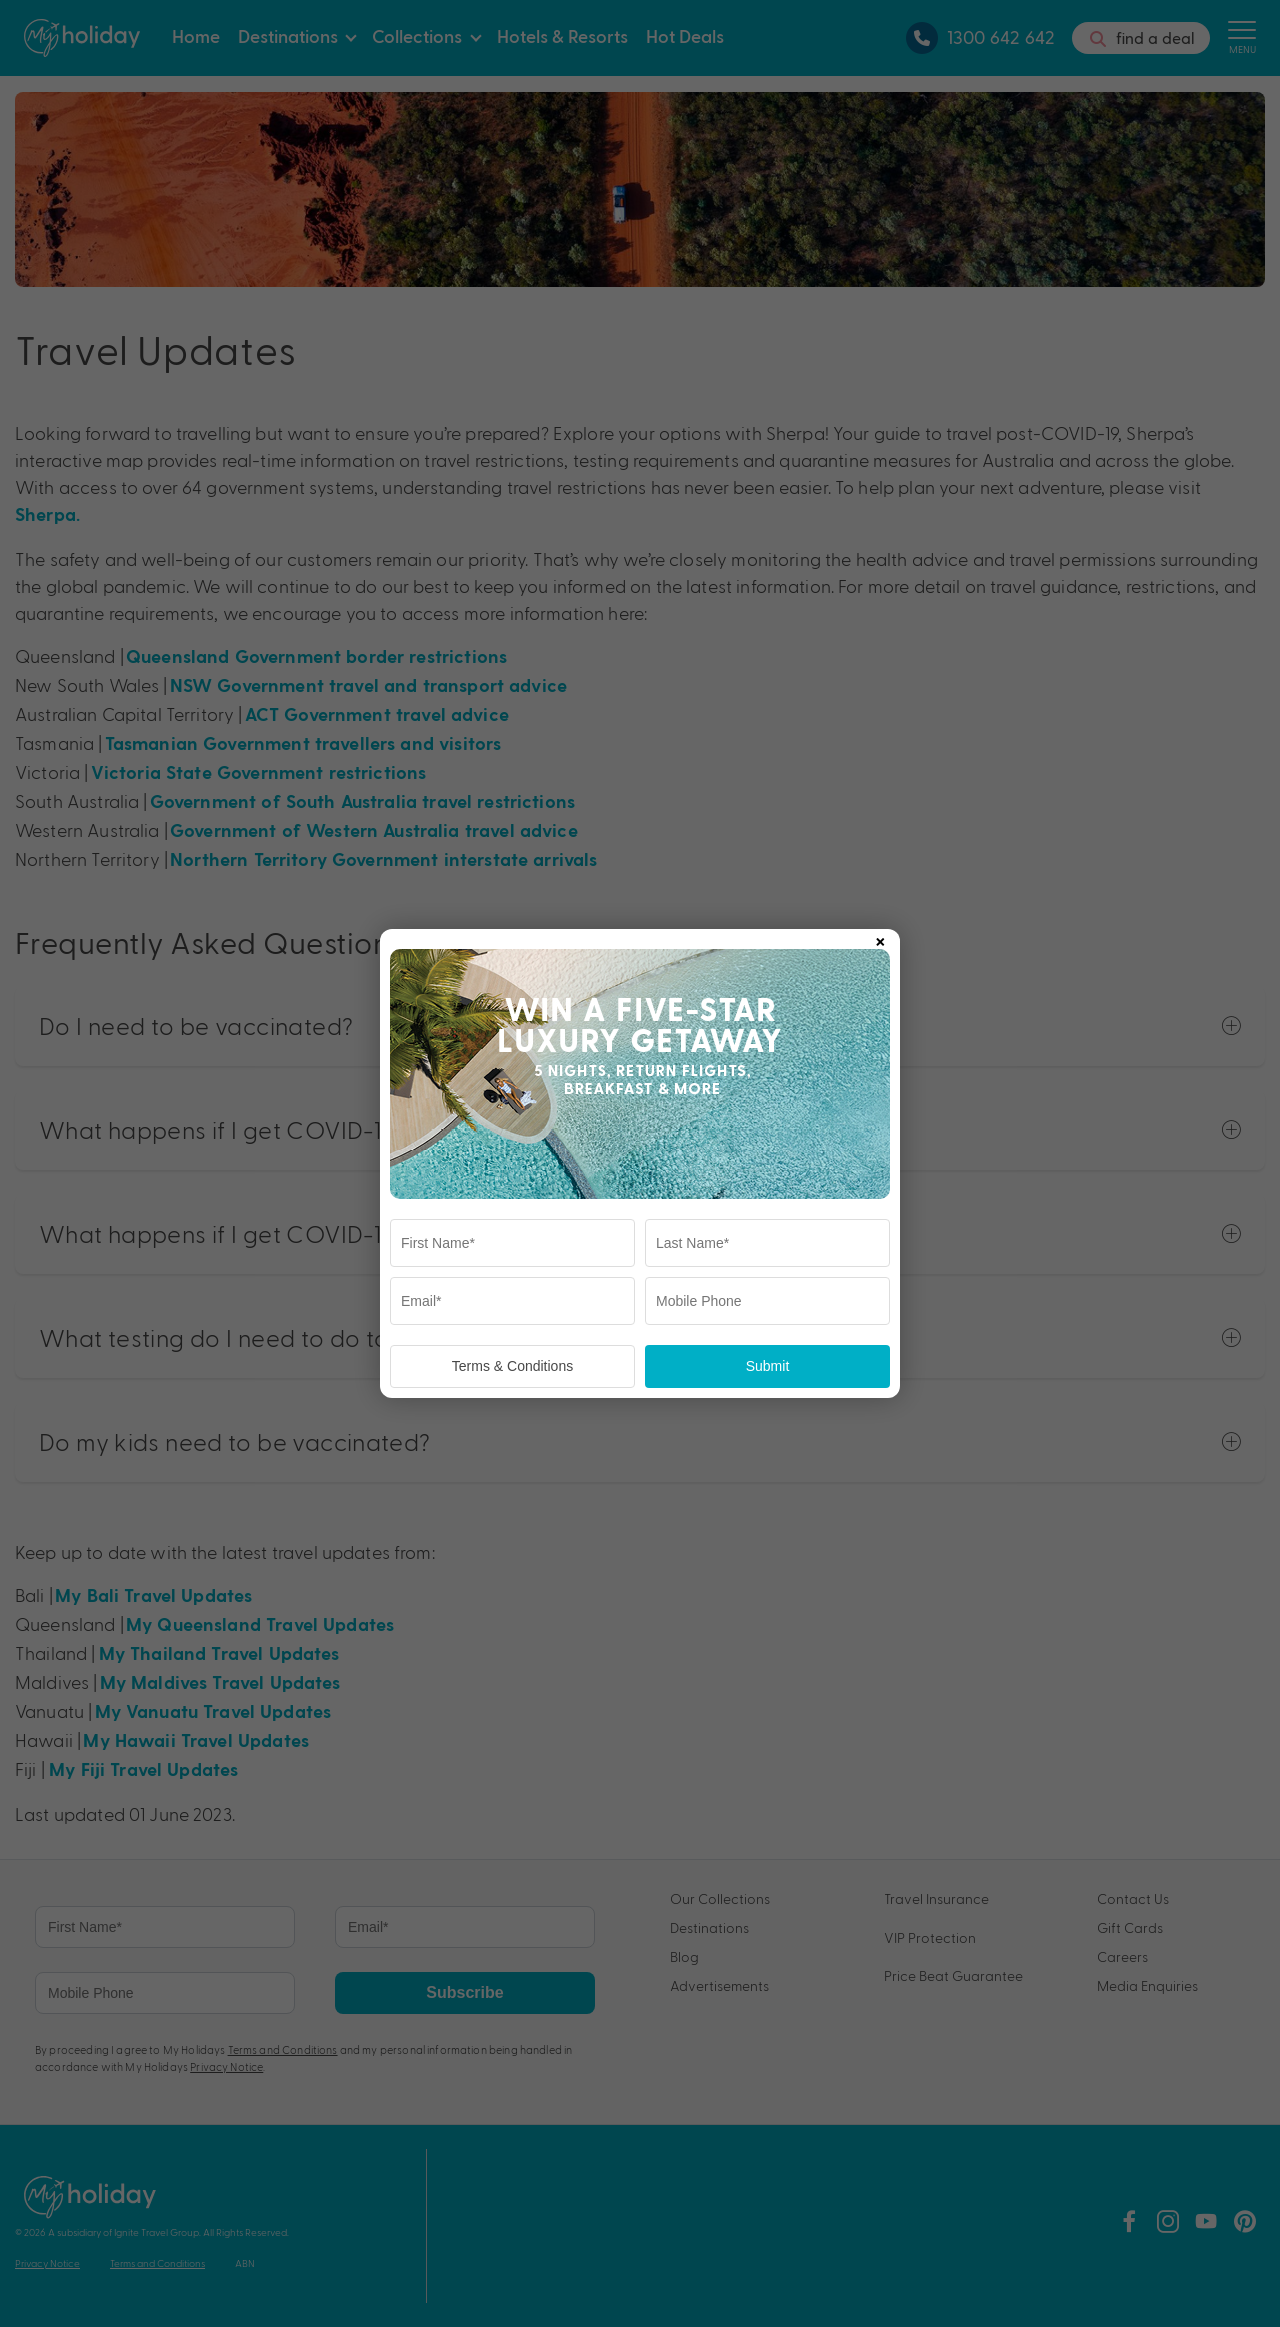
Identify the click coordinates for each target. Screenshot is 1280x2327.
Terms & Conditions (512, 1366)
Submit (768, 1366)
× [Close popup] (880, 938)
